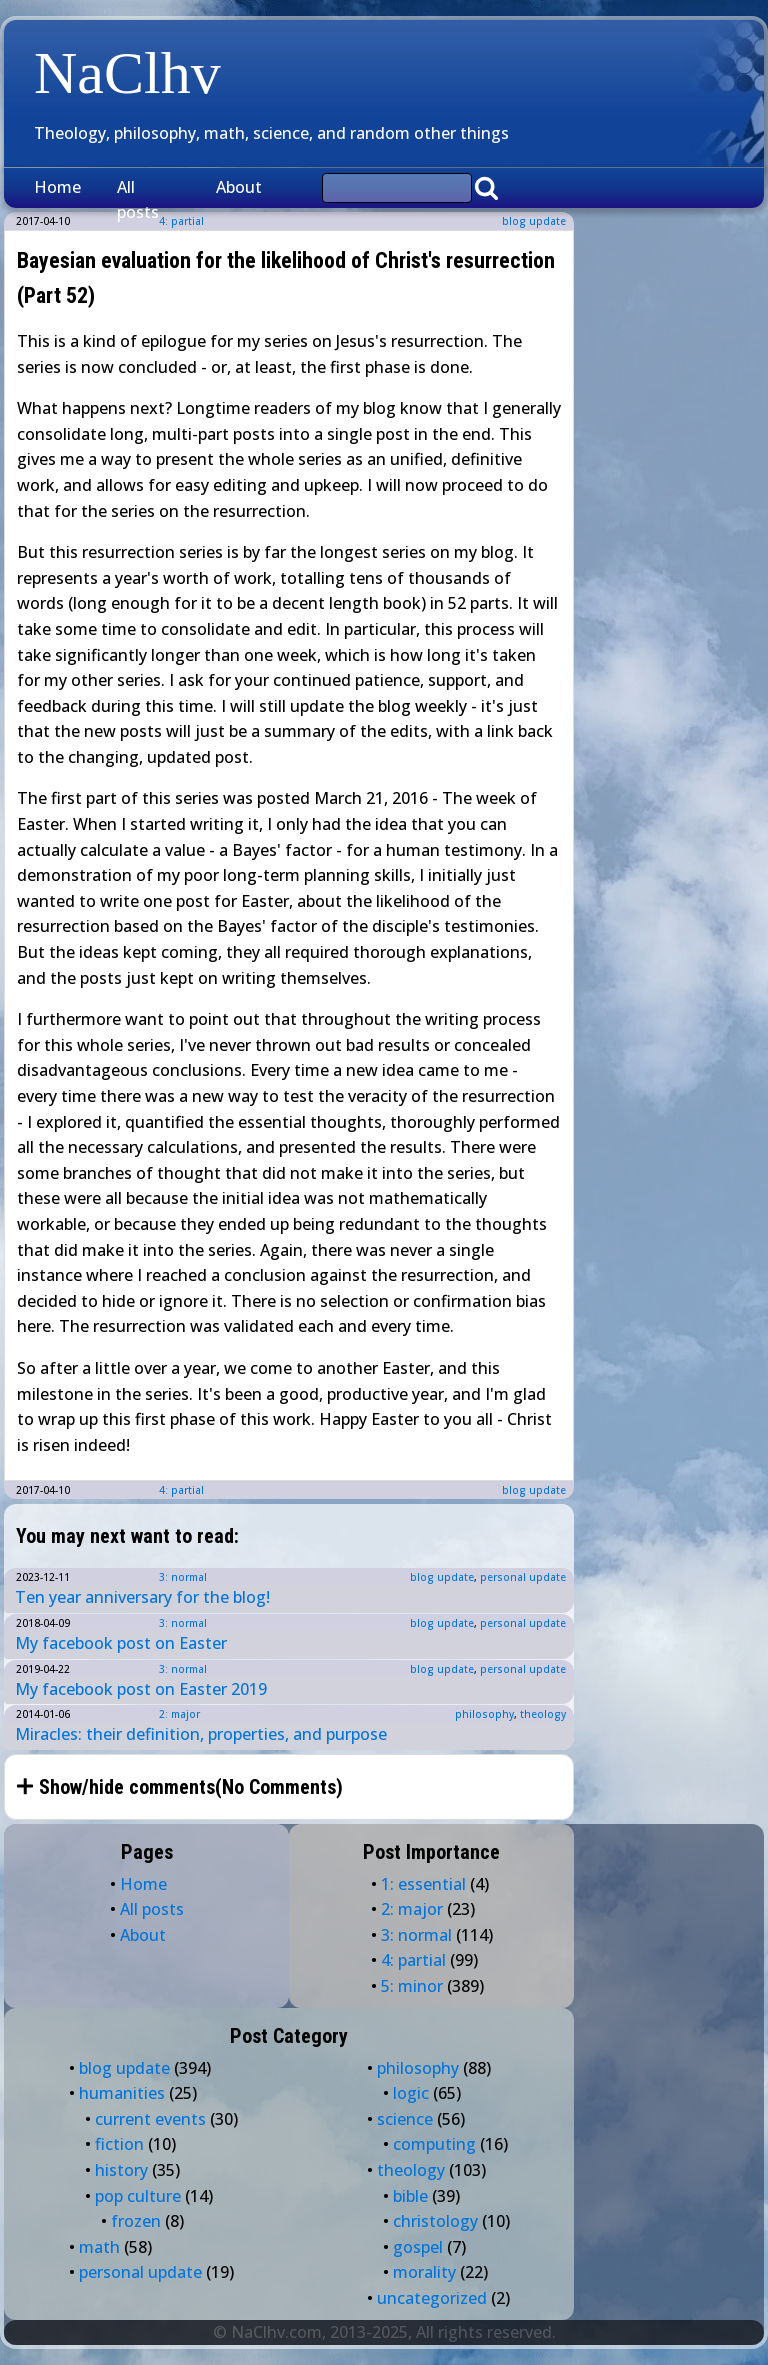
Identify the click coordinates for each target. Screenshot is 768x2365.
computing (434, 2144)
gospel (418, 2247)
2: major (179, 1714)
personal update (523, 1577)
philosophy (484, 1714)
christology (435, 2221)
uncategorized (432, 2298)
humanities (122, 2093)
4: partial (181, 1490)
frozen (136, 2221)
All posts (138, 200)
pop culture (138, 2196)
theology (543, 1714)
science (405, 2119)
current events (150, 2119)
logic (411, 2093)
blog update (534, 221)
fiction (119, 2144)
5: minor (412, 1986)
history (121, 2170)
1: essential (423, 1884)
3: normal (183, 1577)
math (99, 2247)
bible (410, 2196)
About (239, 187)
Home (57, 187)
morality (424, 2272)
